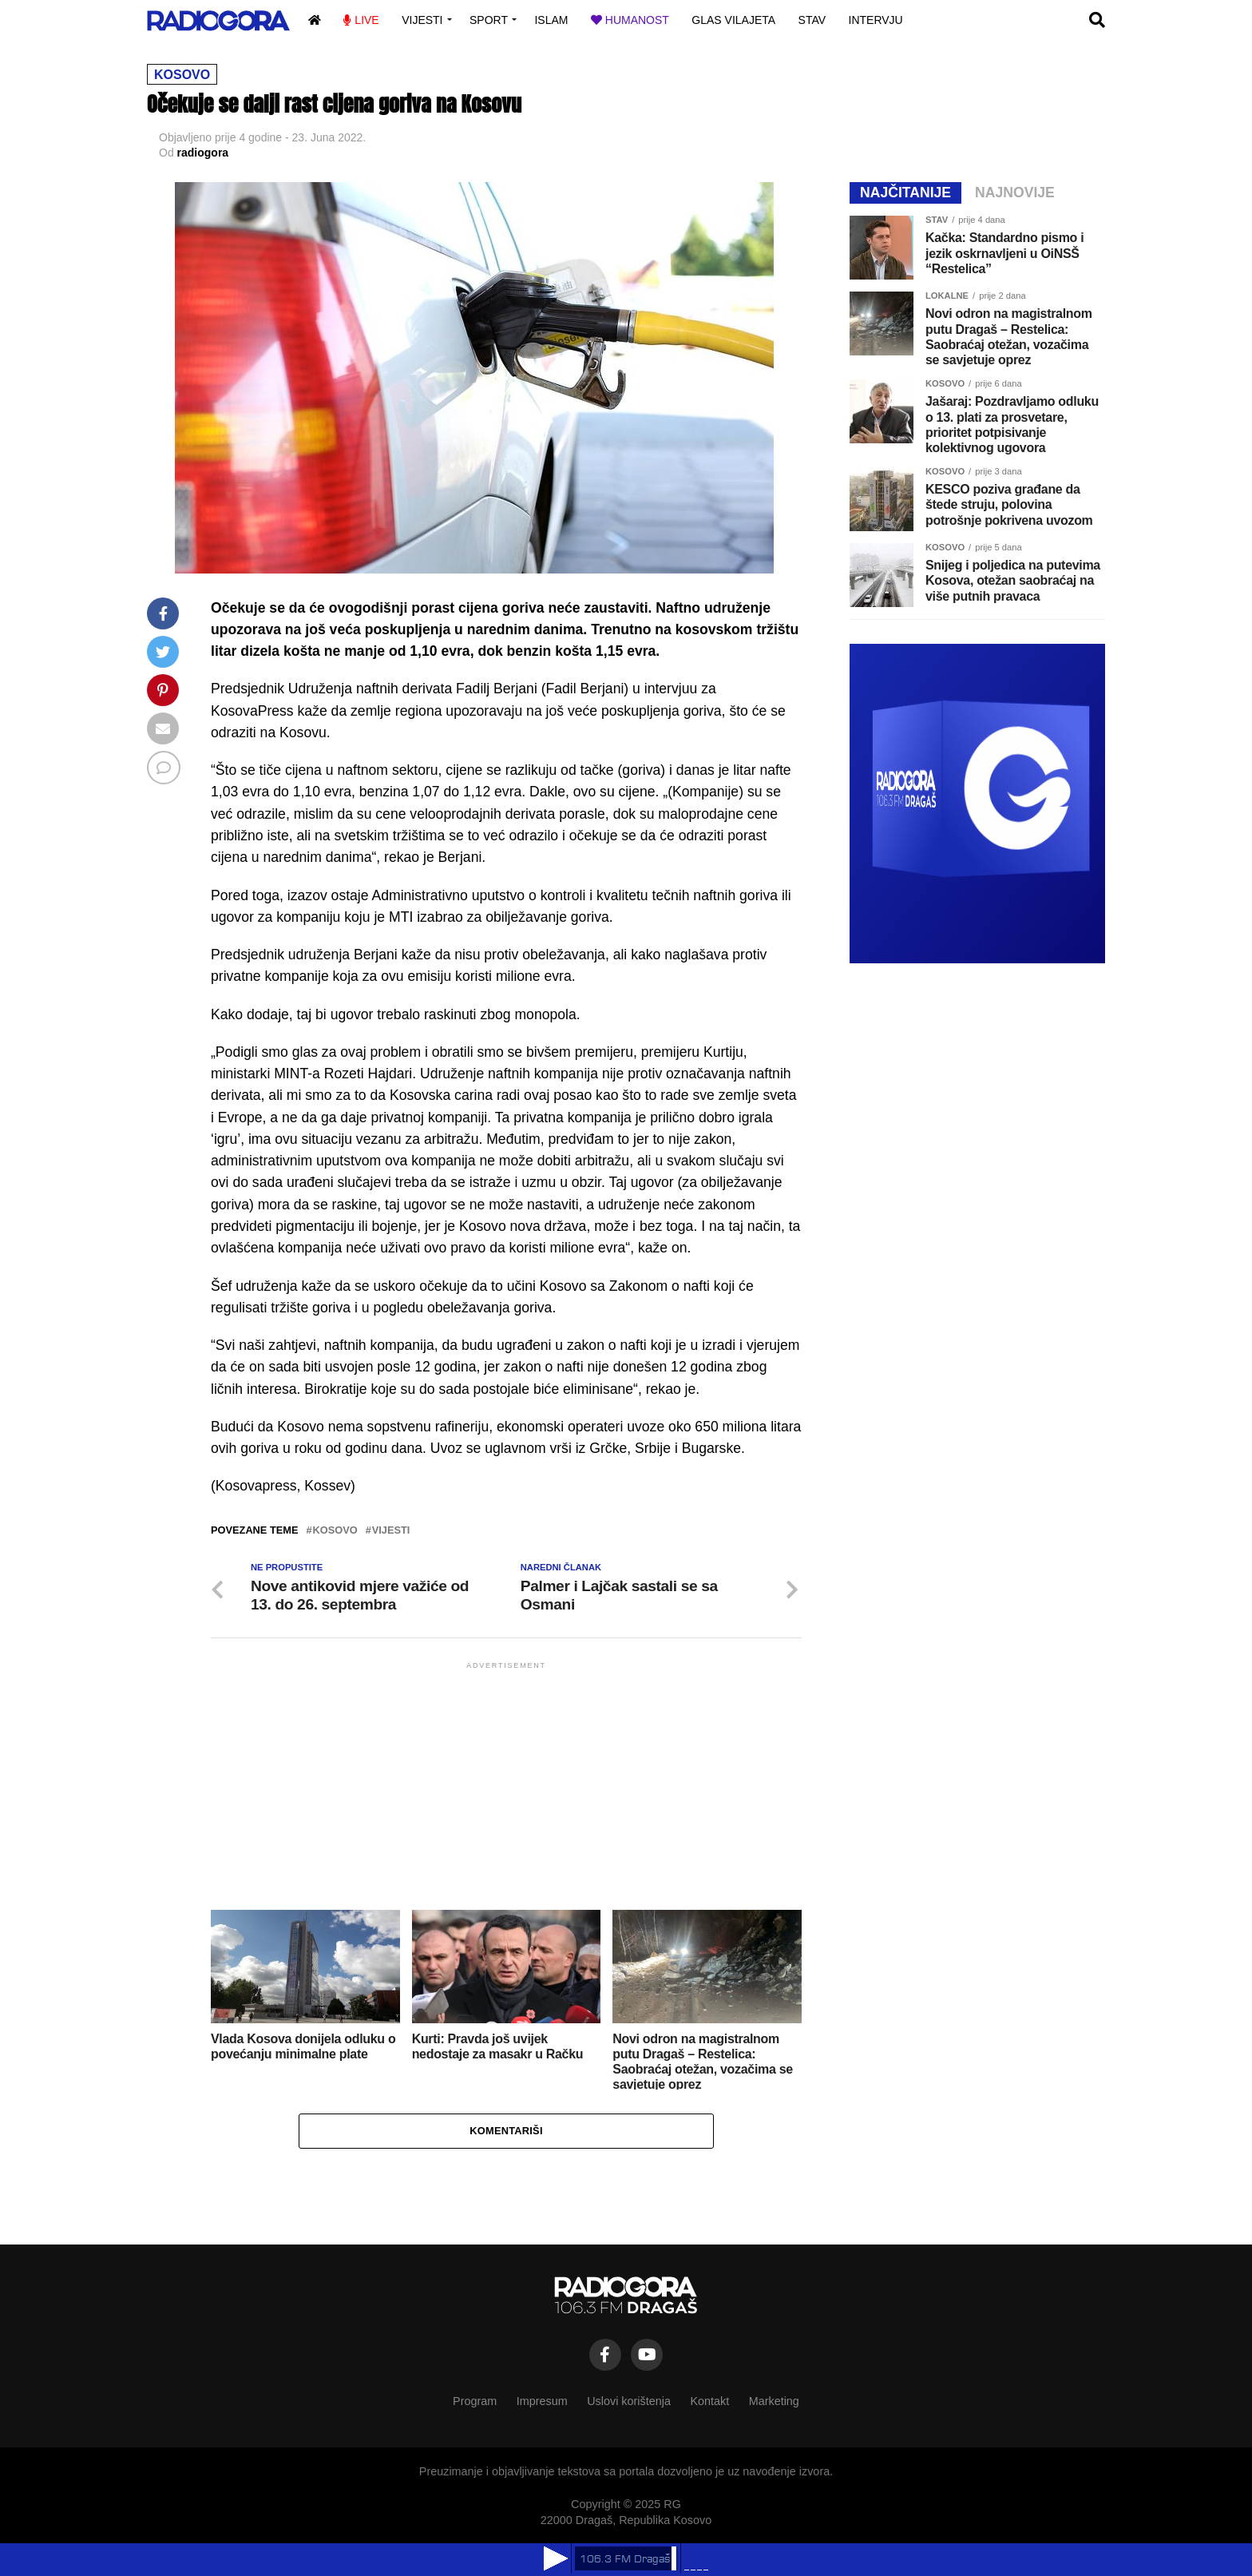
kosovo (335, 1531)
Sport (489, 20)
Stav (812, 20)
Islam (551, 20)
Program (475, 2401)
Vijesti (422, 20)
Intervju (876, 20)
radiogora (203, 152)
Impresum (542, 2401)
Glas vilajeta (733, 20)
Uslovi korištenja (629, 2401)
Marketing (774, 2401)
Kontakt (709, 2401)
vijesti (391, 1531)
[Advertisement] (506, 1784)
